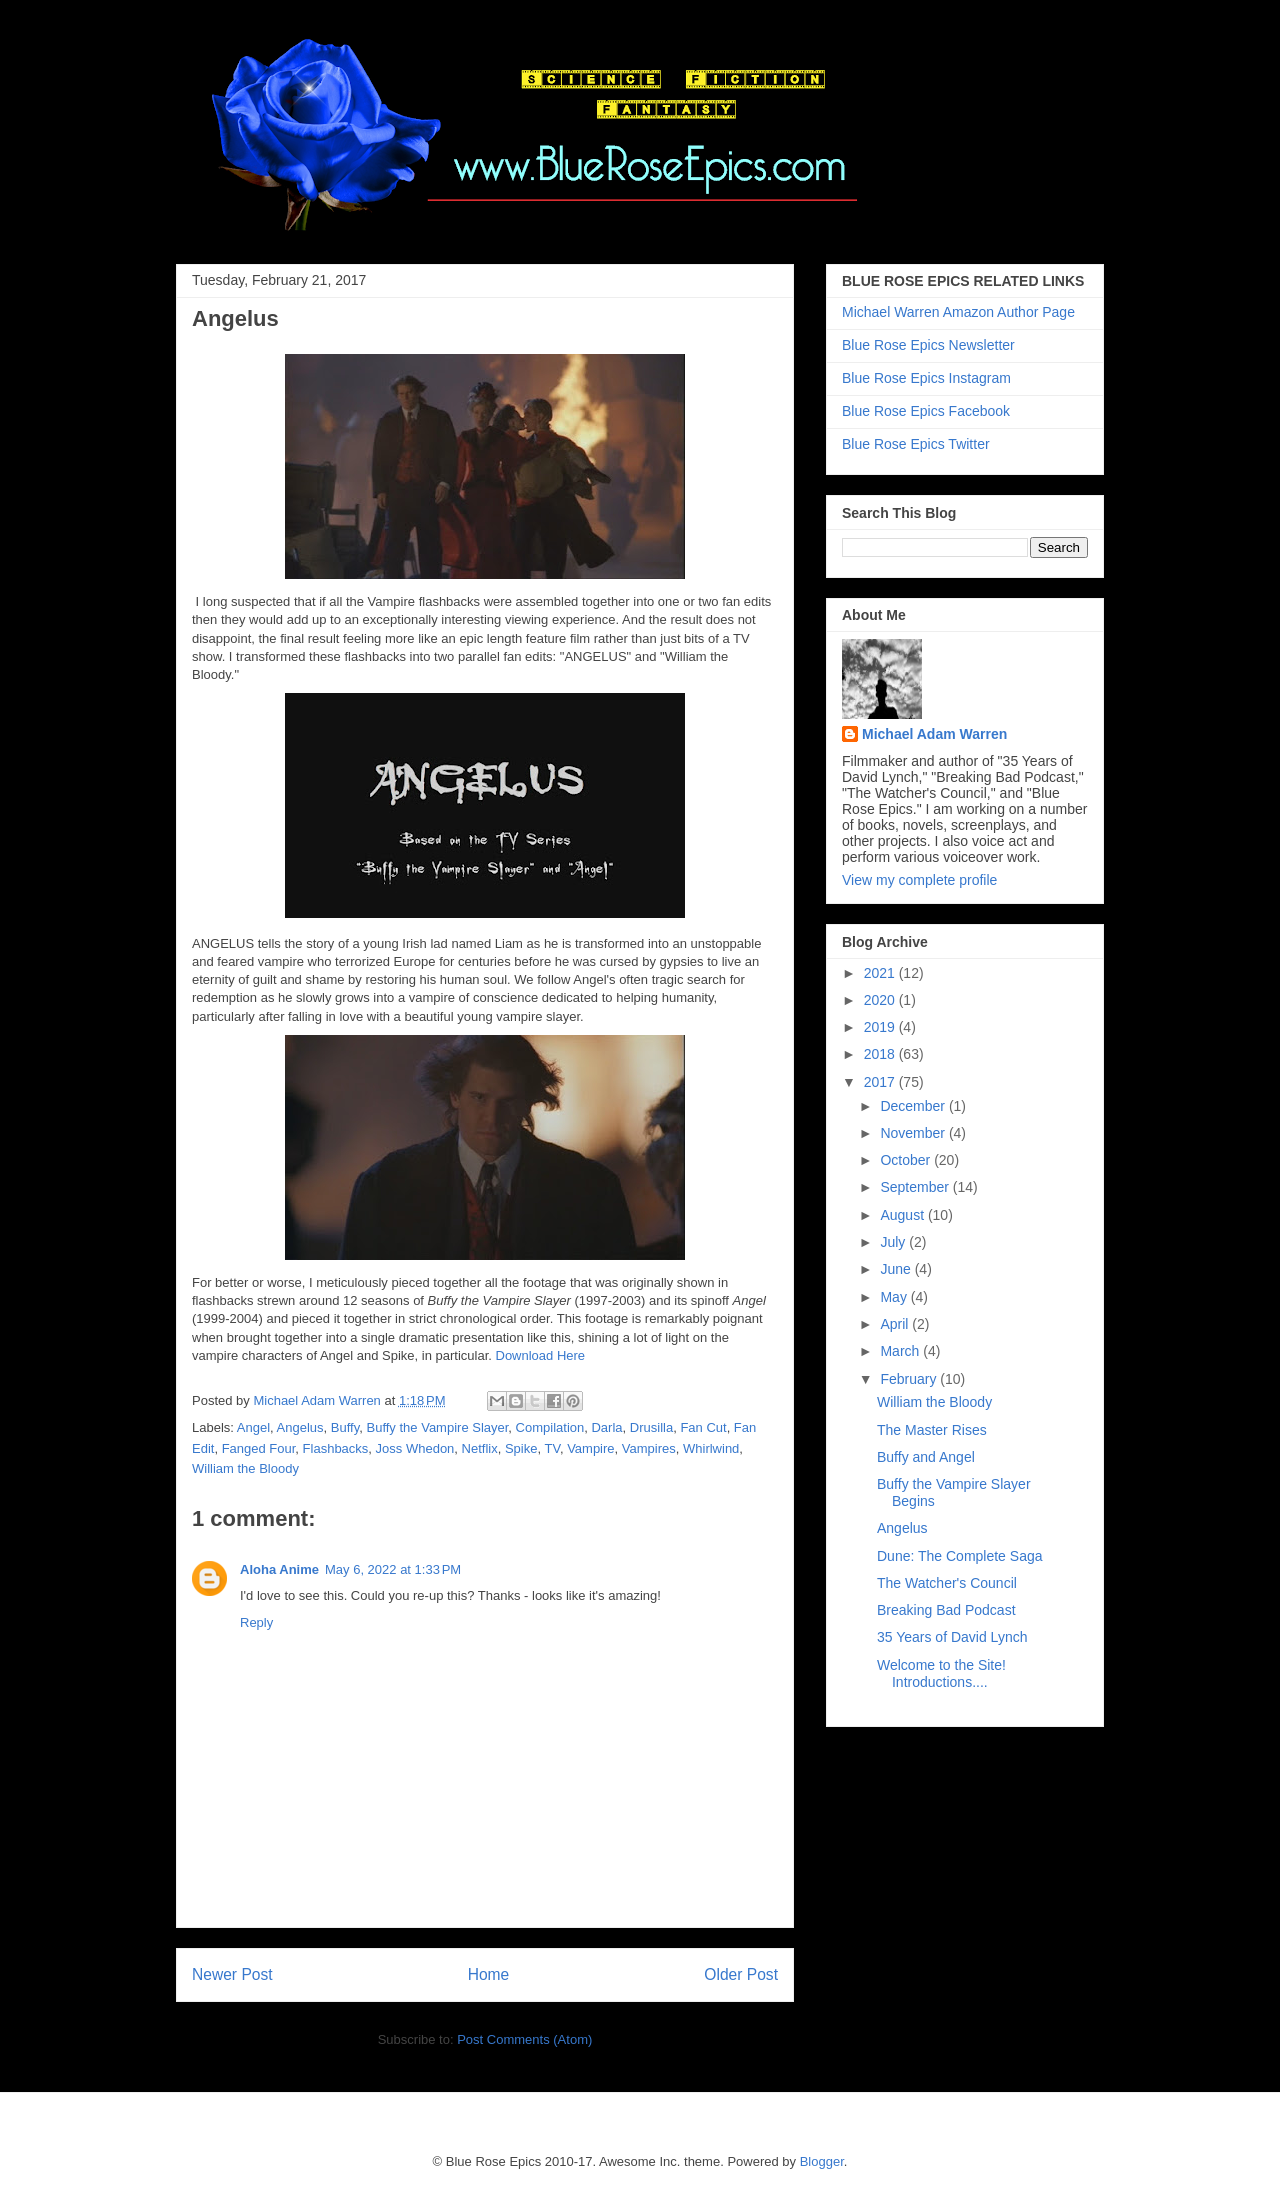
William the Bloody (245, 1468)
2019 (881, 1027)
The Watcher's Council (947, 1583)
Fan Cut (703, 1427)
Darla (606, 1427)
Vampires (649, 1448)
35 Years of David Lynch (952, 1637)
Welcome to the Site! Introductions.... (941, 1673)
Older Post (741, 1974)
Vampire (590, 1448)
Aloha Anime (279, 1569)
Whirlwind (711, 1448)
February (910, 1379)
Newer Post (232, 1974)
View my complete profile (919, 880)
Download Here (541, 1355)
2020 (881, 1000)
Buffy (345, 1427)
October (907, 1160)
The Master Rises (932, 1430)
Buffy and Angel (926, 1457)
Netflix (480, 1448)
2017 (881, 1082)
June (897, 1269)
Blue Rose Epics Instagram (926, 378)
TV (551, 1448)
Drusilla (651, 1427)
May (895, 1297)
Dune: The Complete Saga (960, 1556)
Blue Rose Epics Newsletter (928, 345)
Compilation (550, 1427)
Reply (256, 1622)
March (901, 1351)
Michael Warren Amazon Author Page (958, 312)
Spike (521, 1448)
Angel (253, 1427)
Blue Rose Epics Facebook (926, 411)
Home (489, 1974)
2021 (881, 973)
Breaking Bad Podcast (946, 1610)
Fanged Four (259, 1448)
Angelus (300, 1427)
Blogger (822, 2161)
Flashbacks (336, 1448)
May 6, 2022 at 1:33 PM (393, 1569)
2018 (881, 1054)
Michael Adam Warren (934, 734)
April (896, 1324)
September (916, 1187)
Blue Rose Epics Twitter (916, 444)
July (894, 1242)
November (914, 1133)
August (903, 1215)
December (914, 1106)
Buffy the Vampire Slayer (437, 1427)
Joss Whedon (415, 1448)
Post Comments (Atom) (524, 2039)
